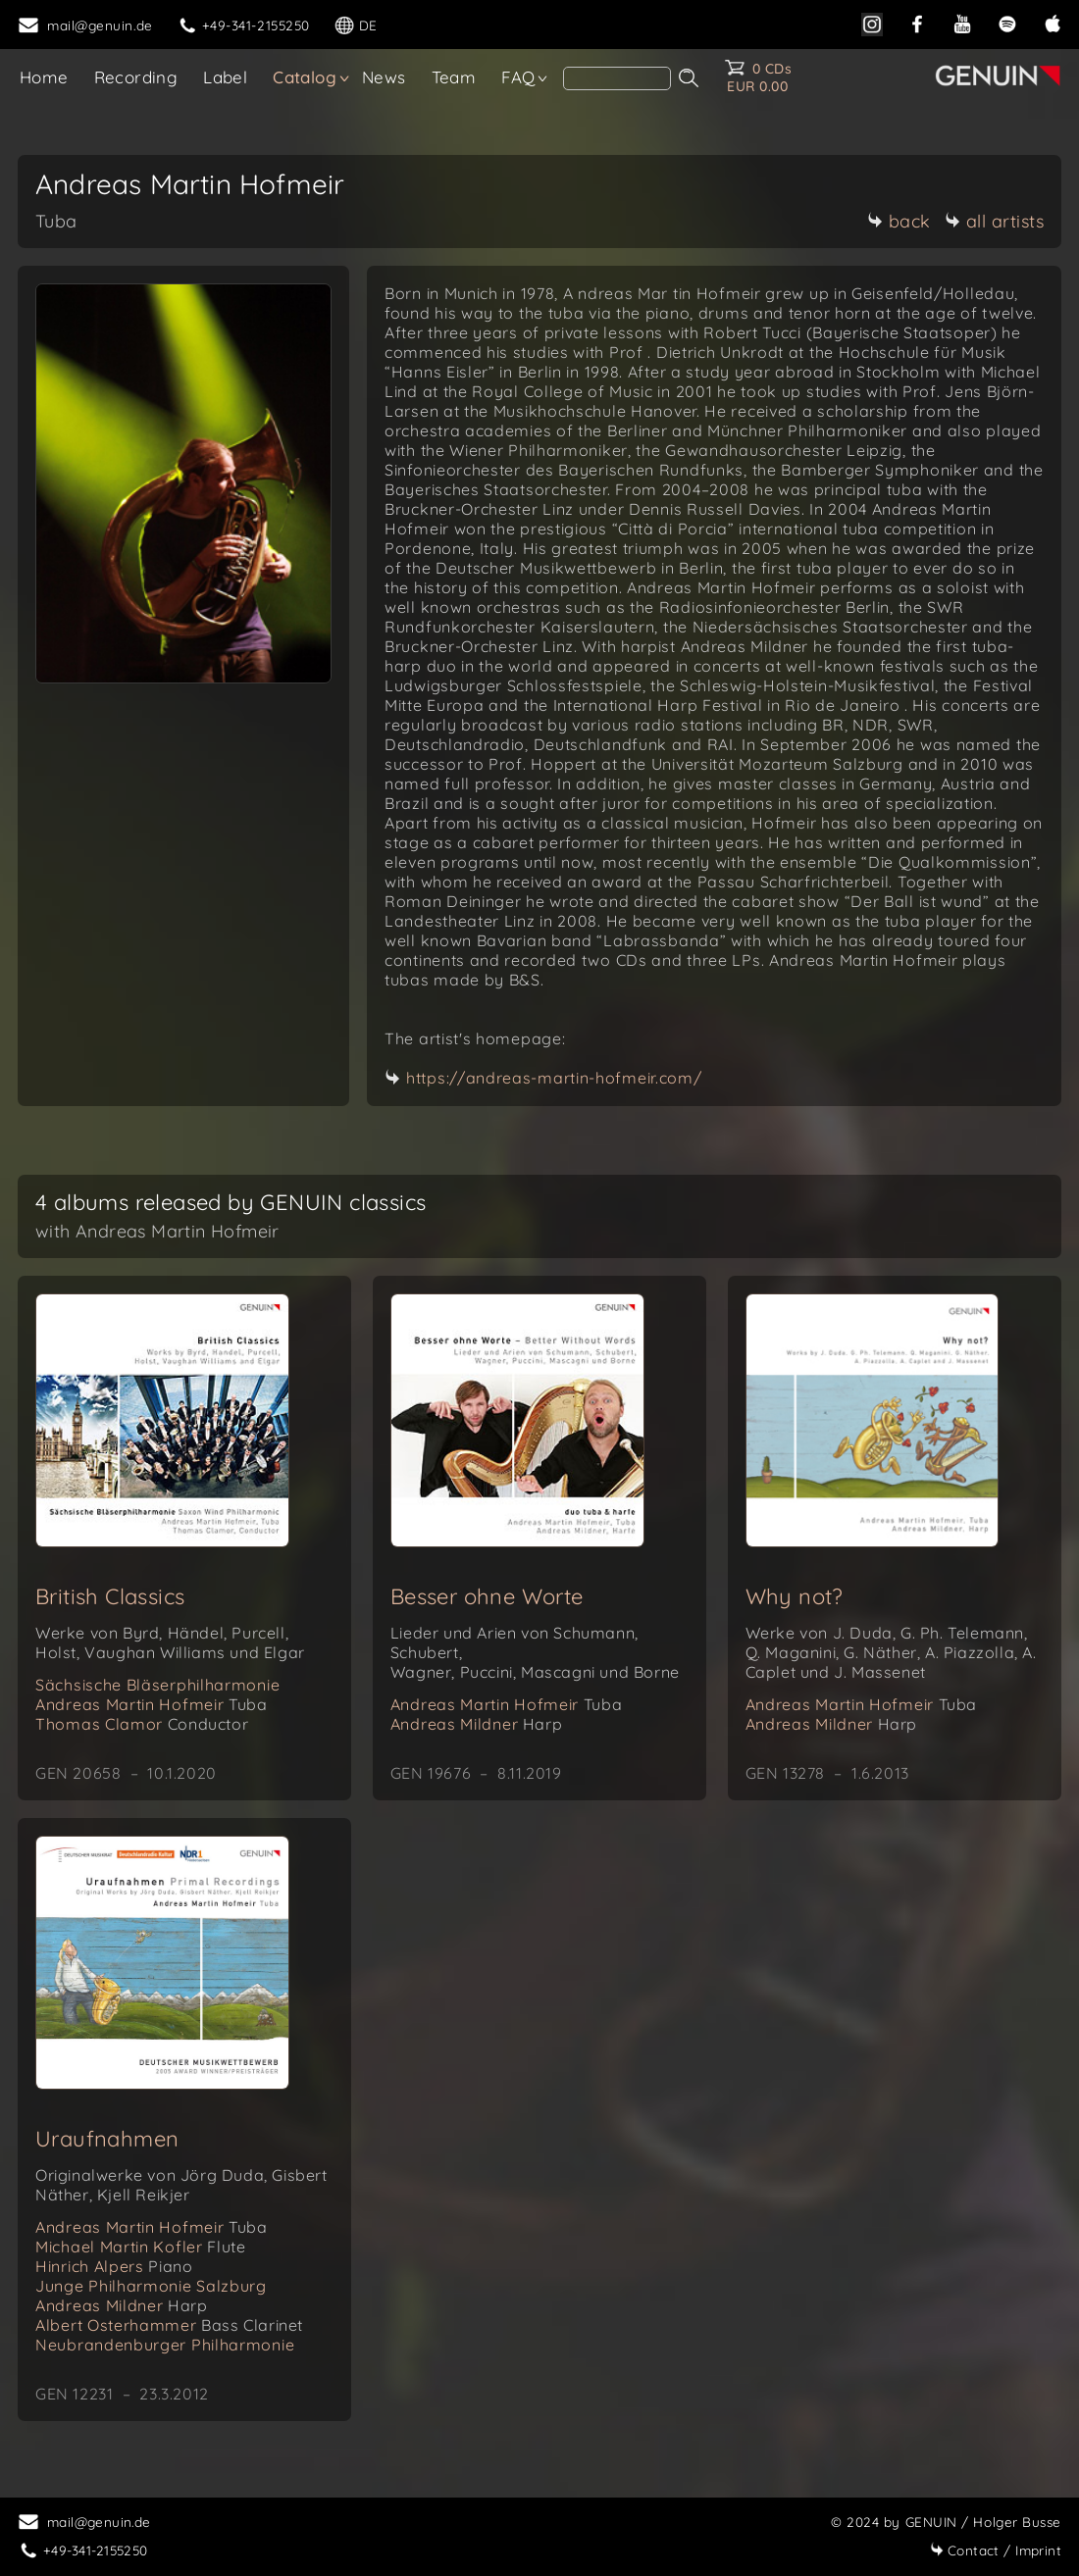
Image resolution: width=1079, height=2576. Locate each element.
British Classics (109, 1596)
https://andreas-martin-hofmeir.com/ (554, 1077)
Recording (136, 77)
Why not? (794, 1596)
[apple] (1052, 22)
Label (225, 77)
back (899, 221)
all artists (995, 221)
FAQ (518, 77)
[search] (617, 78)
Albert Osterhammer (169, 2325)
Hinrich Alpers (113, 2266)
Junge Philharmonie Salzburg (151, 2286)
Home (44, 77)
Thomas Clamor (141, 1724)
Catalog (304, 77)
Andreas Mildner (476, 1724)
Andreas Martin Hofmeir (151, 1704)
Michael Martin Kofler (140, 2246)
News (384, 77)
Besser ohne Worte (487, 1596)
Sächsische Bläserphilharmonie (157, 1684)
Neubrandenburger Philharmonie (164, 2344)
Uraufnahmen (107, 2138)
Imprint (995, 2550)
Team (454, 77)
